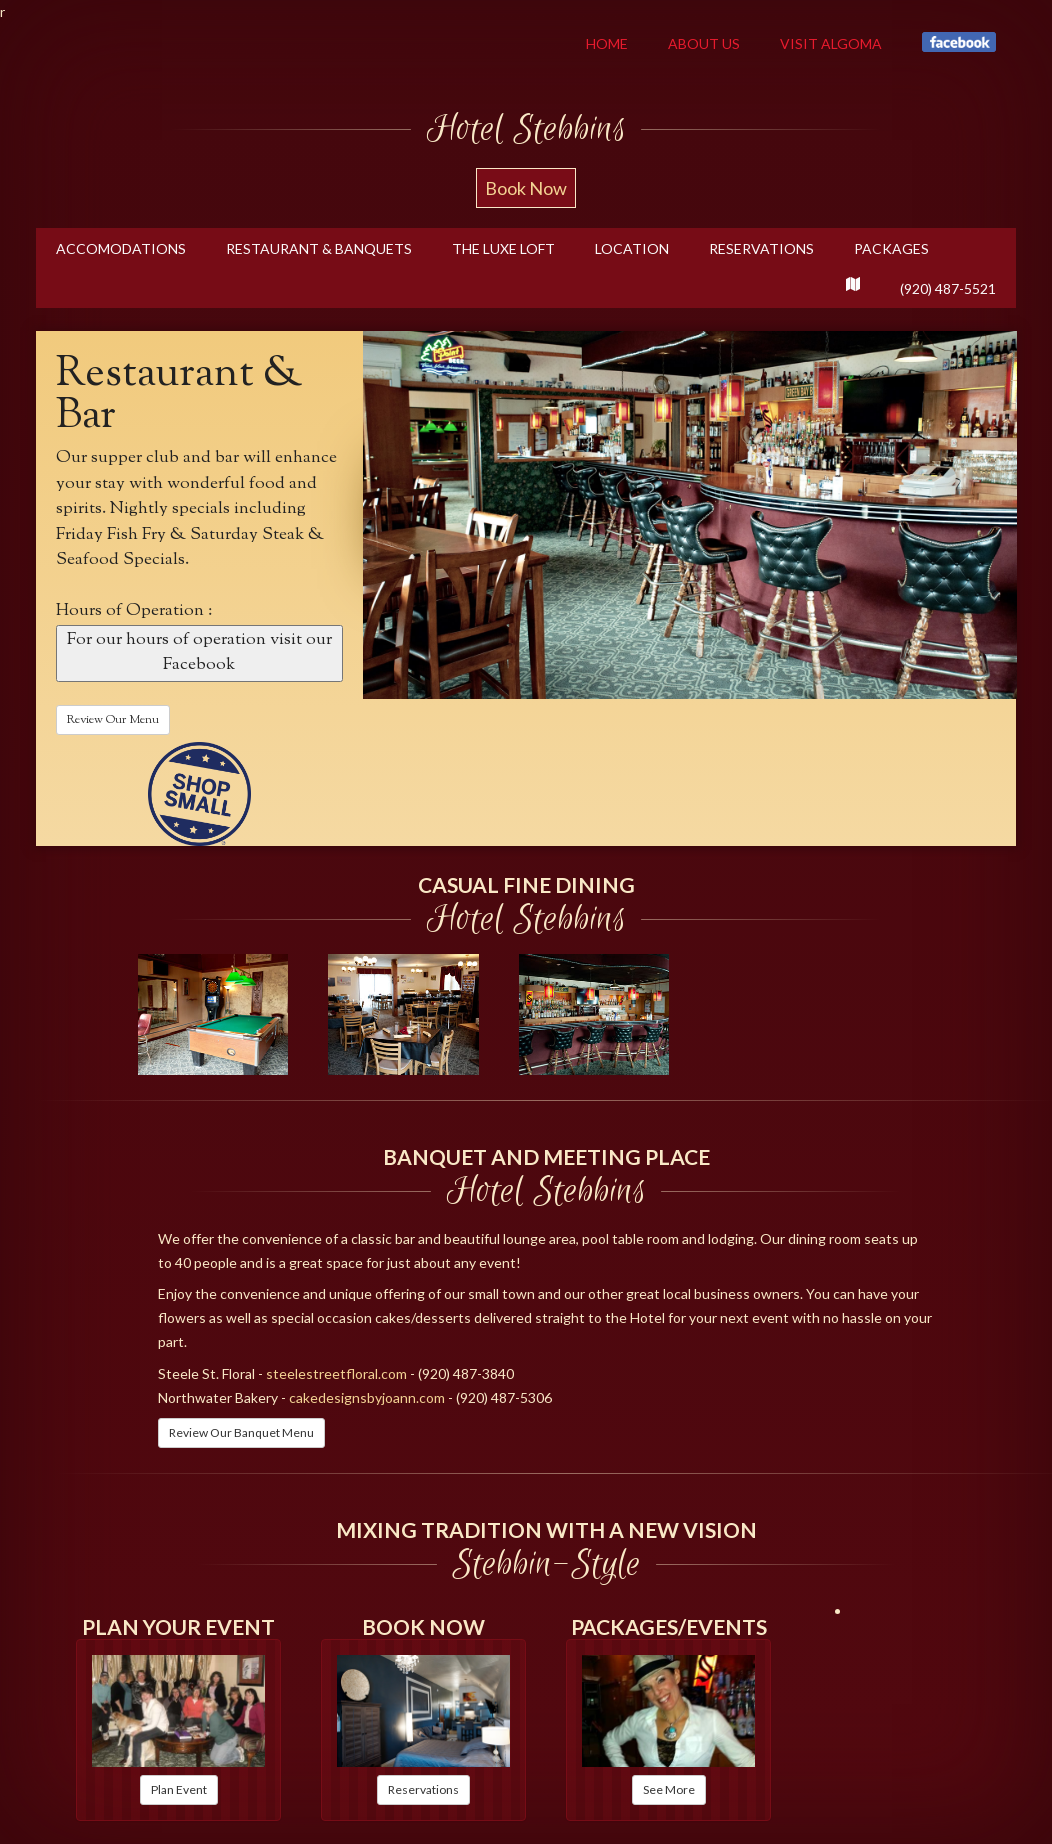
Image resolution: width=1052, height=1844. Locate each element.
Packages (891, 248)
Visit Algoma (831, 43)
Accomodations (121, 248)
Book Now (526, 188)
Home (607, 43)
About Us (704, 43)
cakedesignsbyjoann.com (367, 1397)
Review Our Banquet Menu (241, 1432)
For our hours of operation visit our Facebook (199, 653)
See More (669, 1789)
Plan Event (179, 1789)
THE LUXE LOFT (503, 248)
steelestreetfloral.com (336, 1373)
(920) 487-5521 (948, 288)
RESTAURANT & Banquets (319, 248)
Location (632, 248)
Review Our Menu (113, 720)
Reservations (761, 248)
